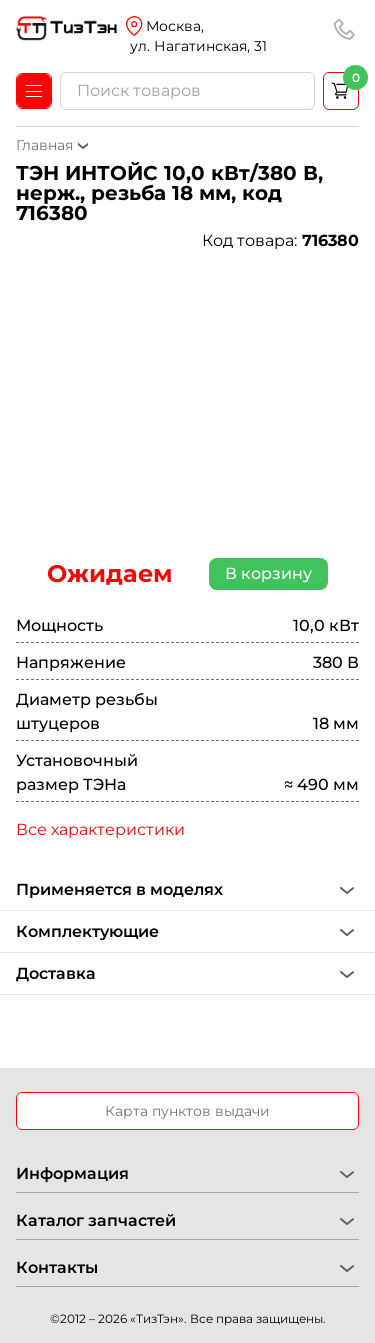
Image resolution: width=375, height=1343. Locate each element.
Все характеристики (100, 829)
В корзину (268, 573)
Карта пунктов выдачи (187, 1111)
